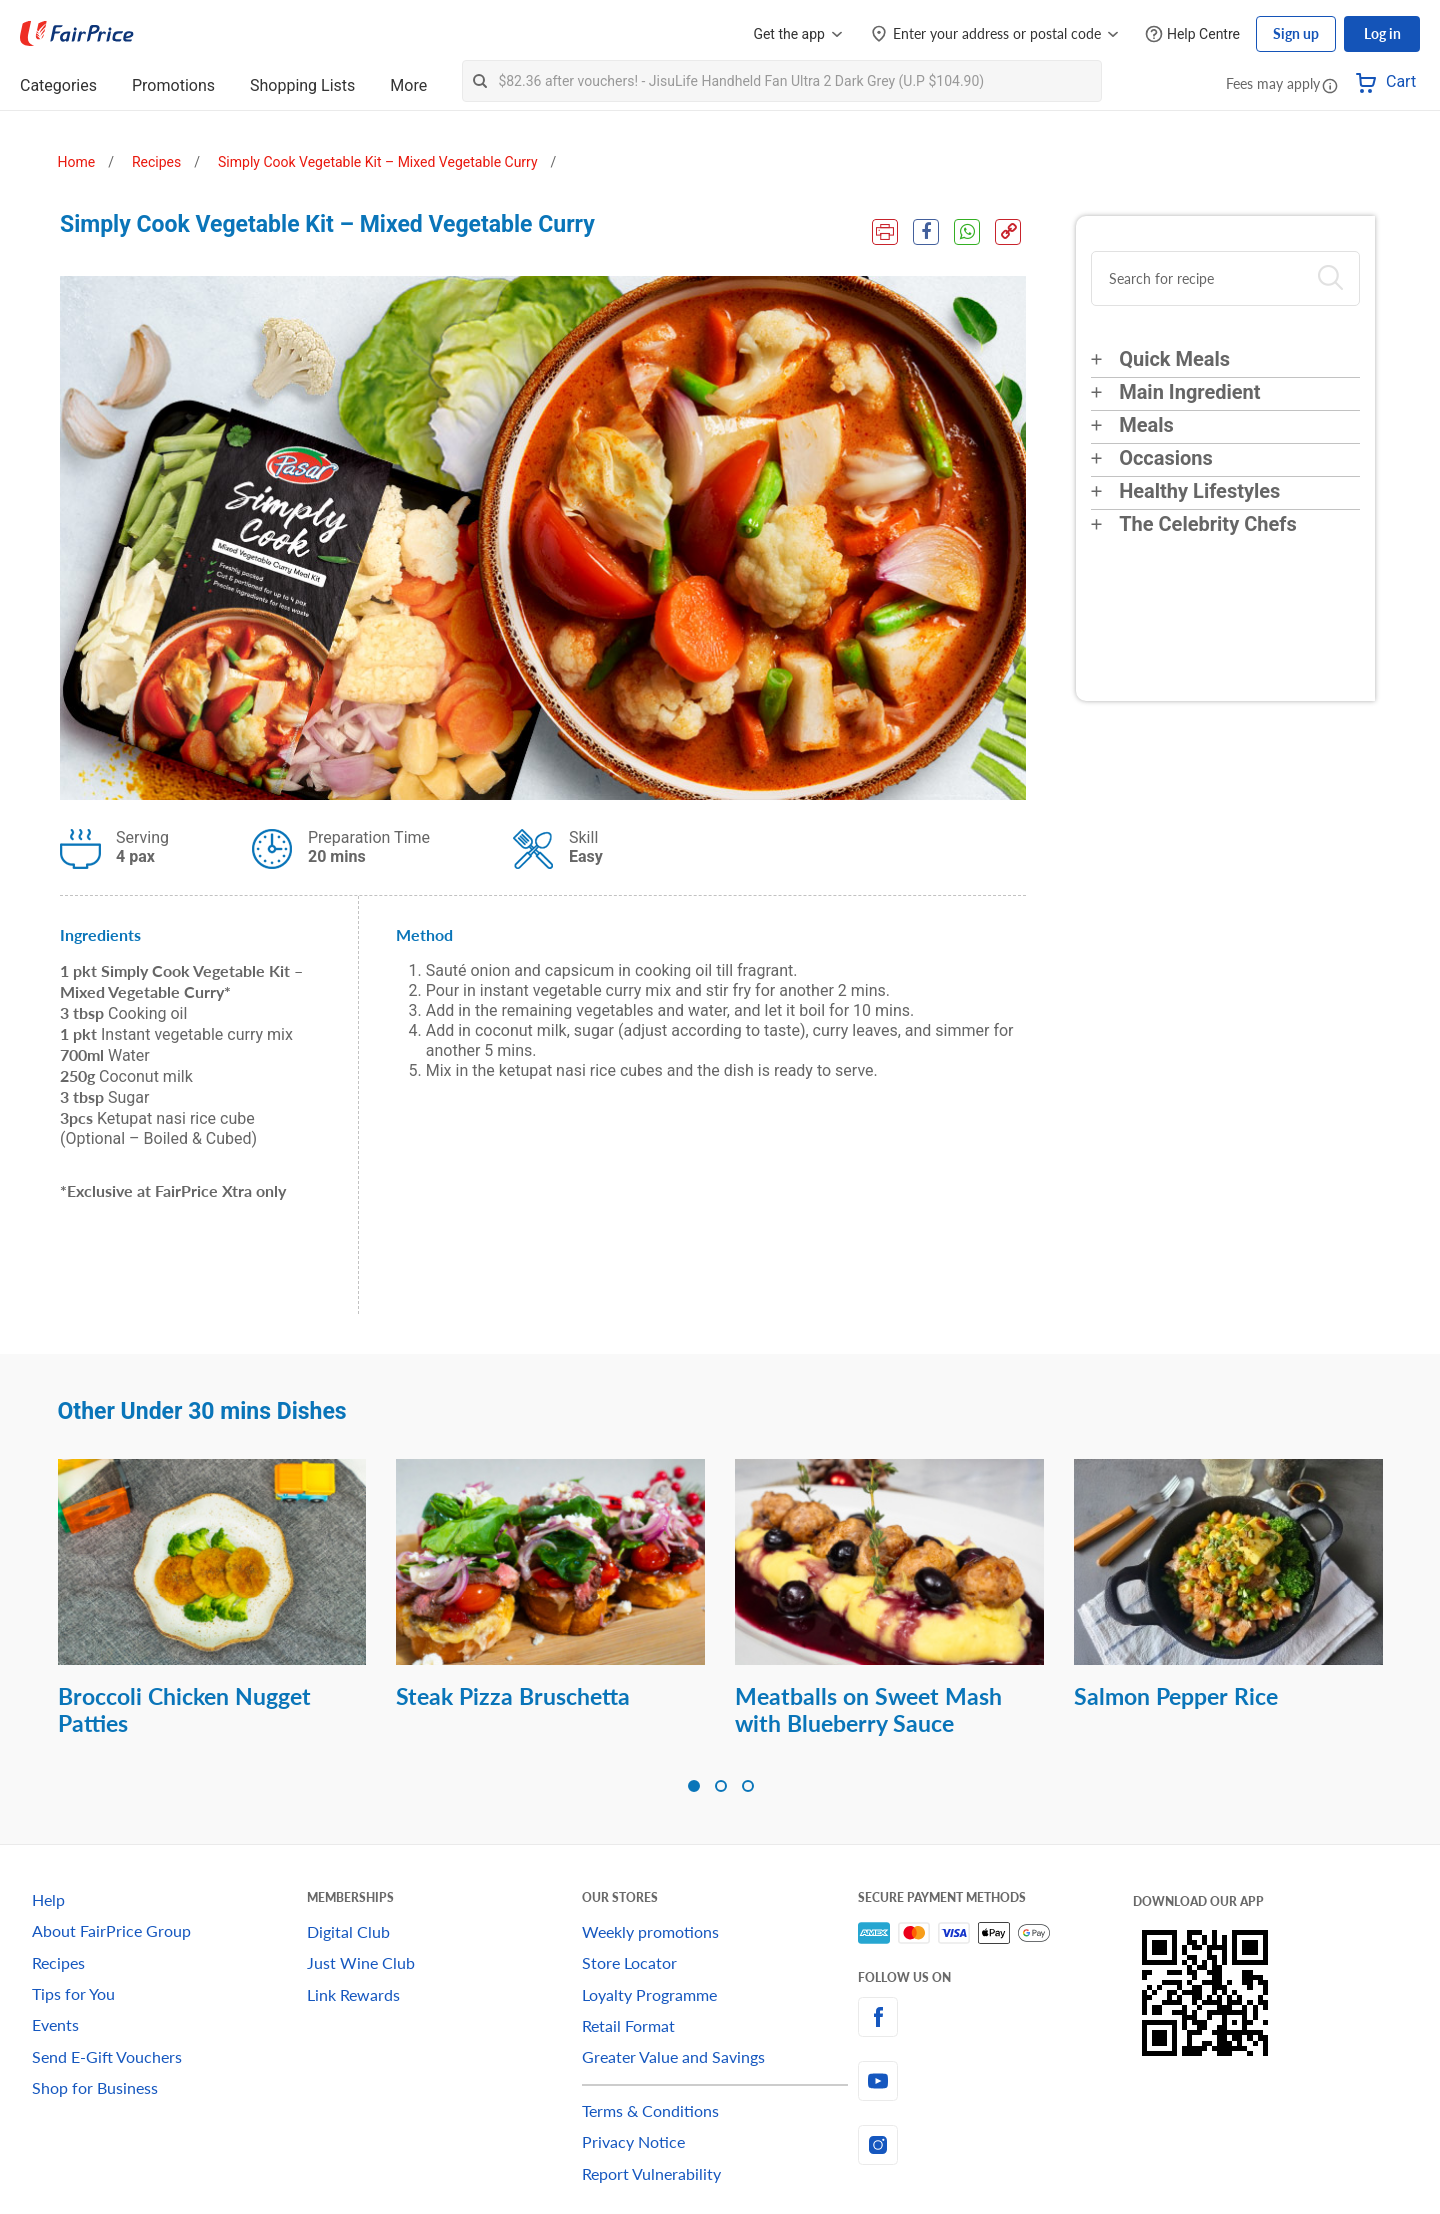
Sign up (1296, 33)
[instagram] (995, 2145)
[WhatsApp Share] (967, 232)
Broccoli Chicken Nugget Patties (184, 1710)
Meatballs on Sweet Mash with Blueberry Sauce (868, 1710)
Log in (1382, 33)
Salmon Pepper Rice (1176, 1696)
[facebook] (995, 2017)
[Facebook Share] (926, 232)
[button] (1330, 85)
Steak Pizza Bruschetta (513, 1696)
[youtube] (995, 2081)
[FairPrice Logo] (77, 34)
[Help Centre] (1192, 34)
